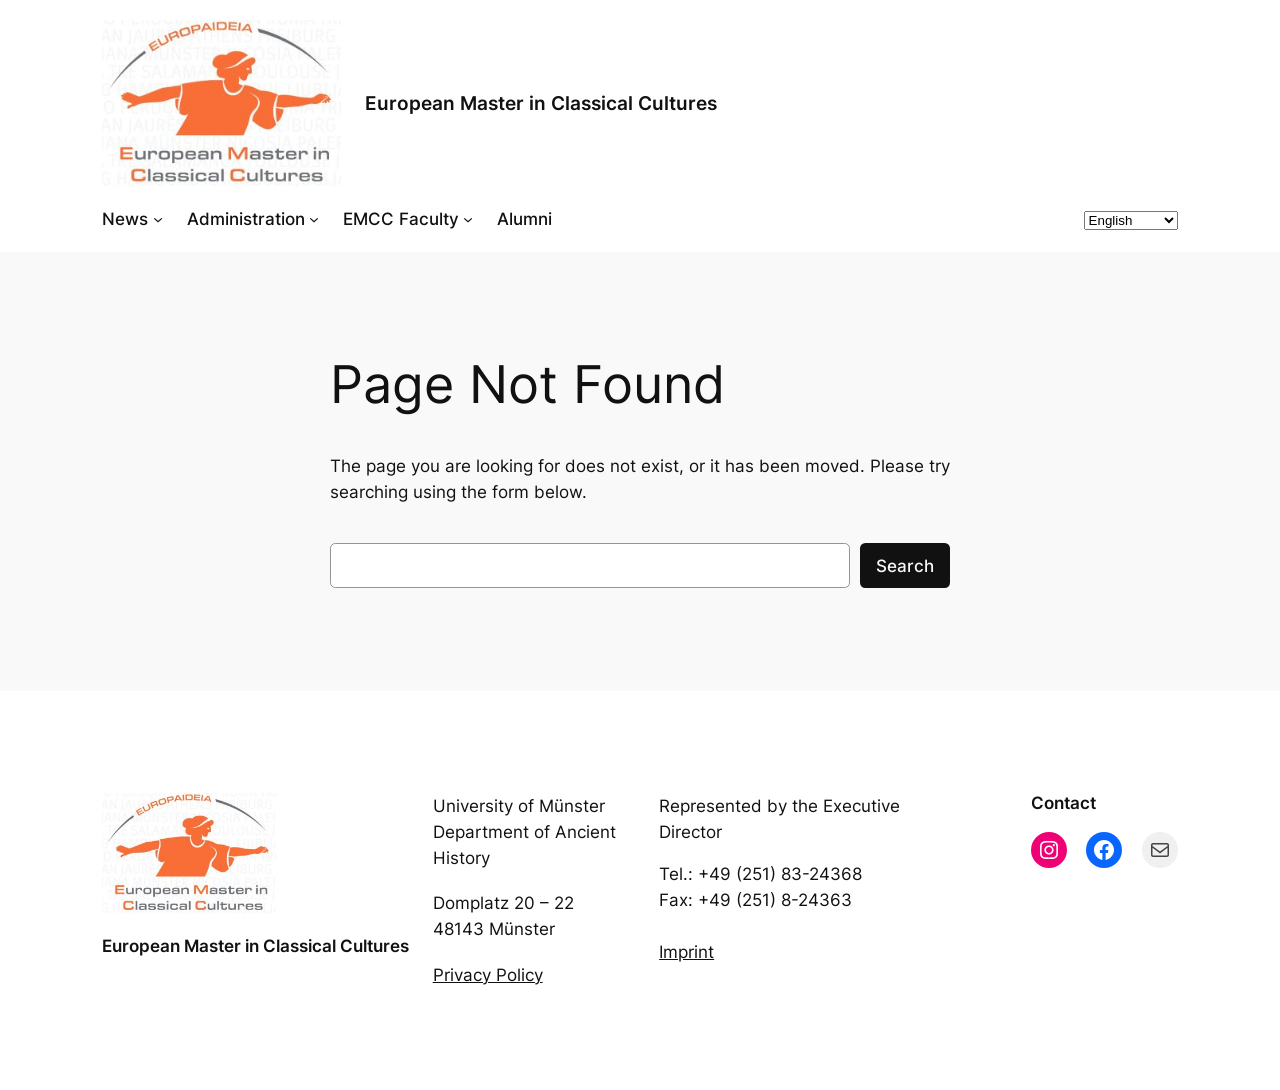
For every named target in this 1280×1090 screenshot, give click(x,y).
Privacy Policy (488, 975)
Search (905, 566)
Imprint (686, 952)
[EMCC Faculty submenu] (468, 219)
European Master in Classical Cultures (541, 103)
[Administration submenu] (314, 219)
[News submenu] (158, 219)
